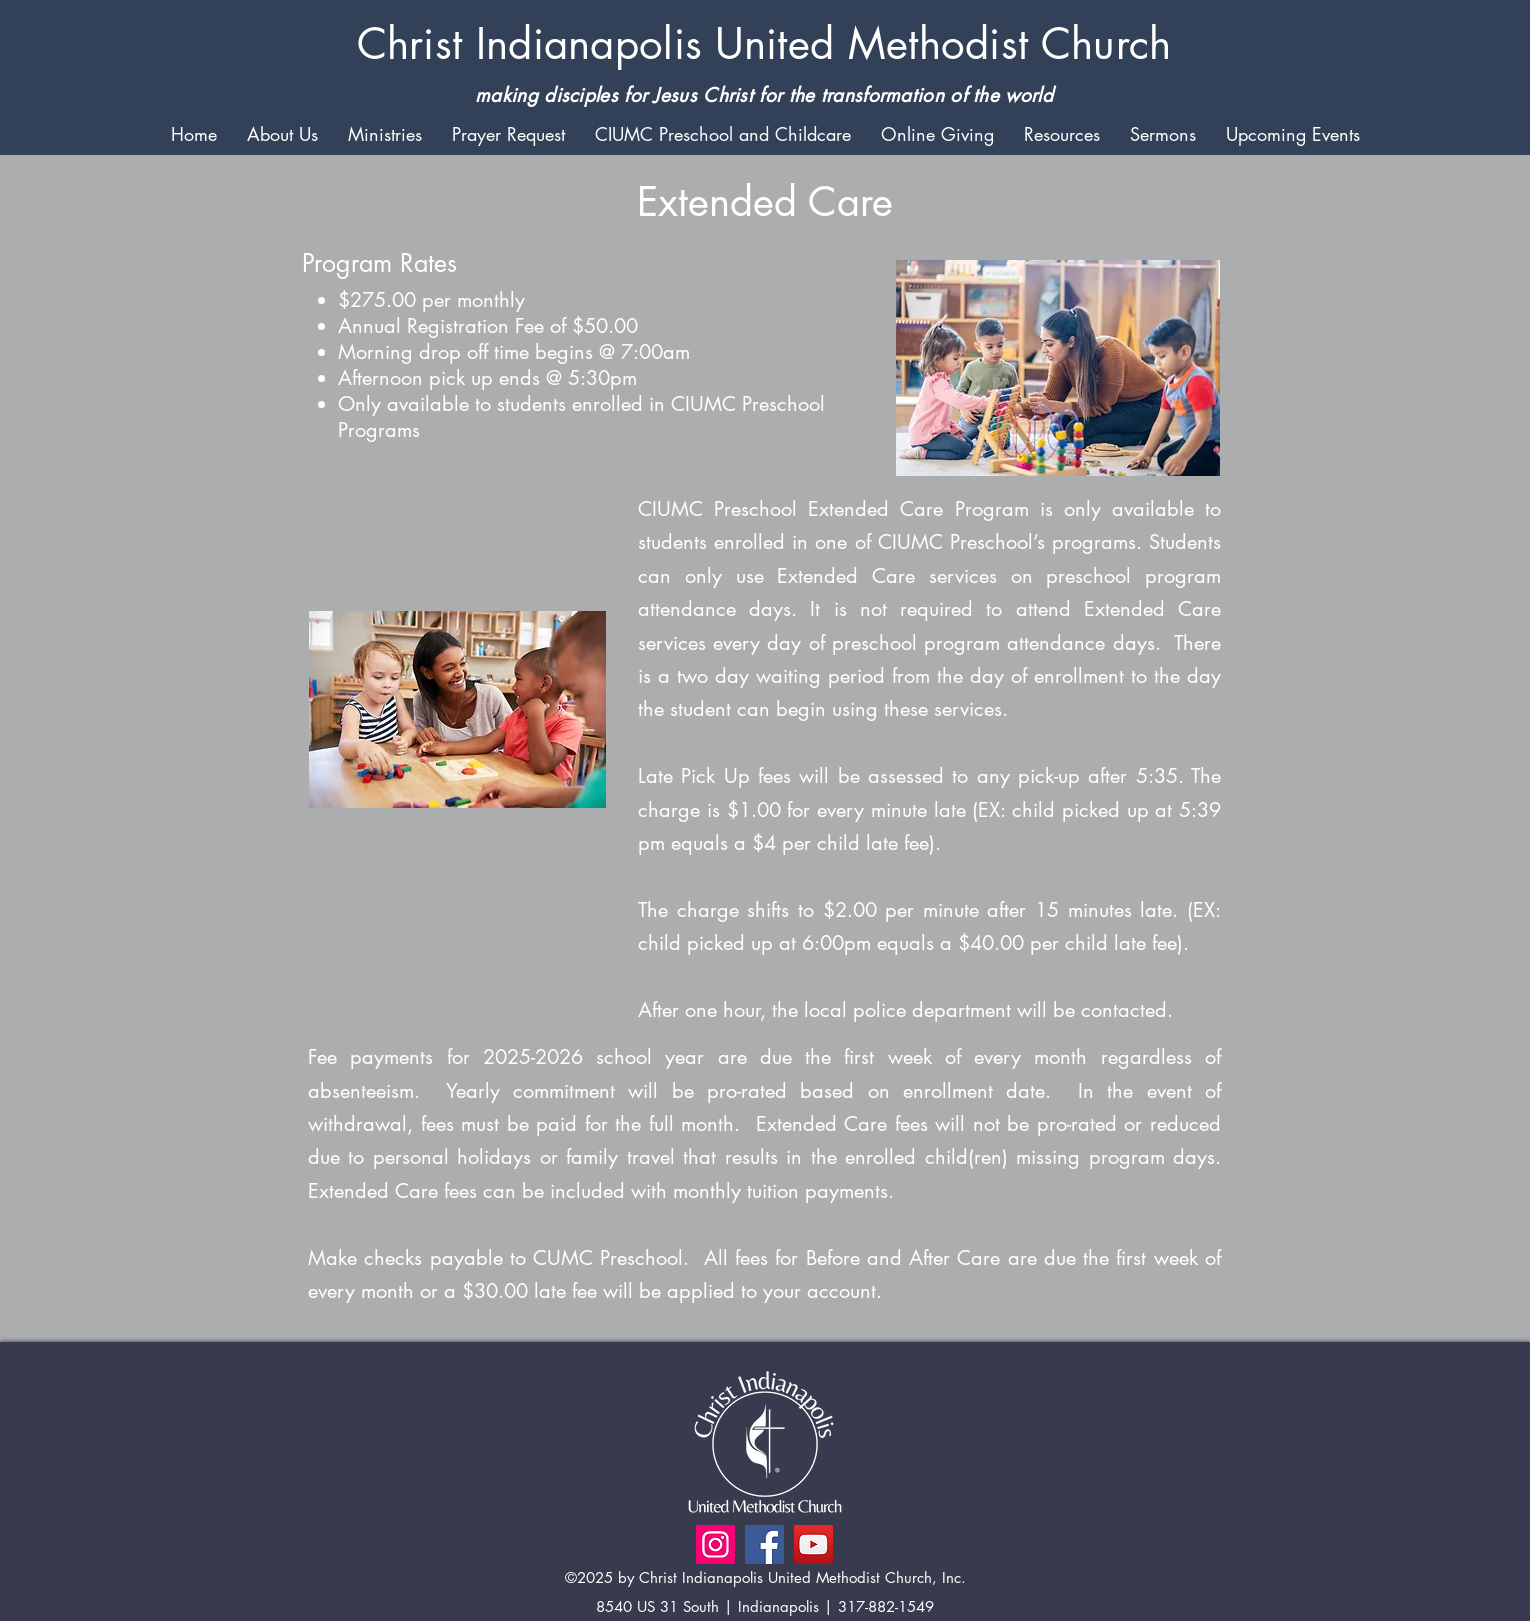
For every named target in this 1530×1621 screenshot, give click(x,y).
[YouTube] (813, 1544)
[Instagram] (715, 1544)
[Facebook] (764, 1544)
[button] (282, 133)
